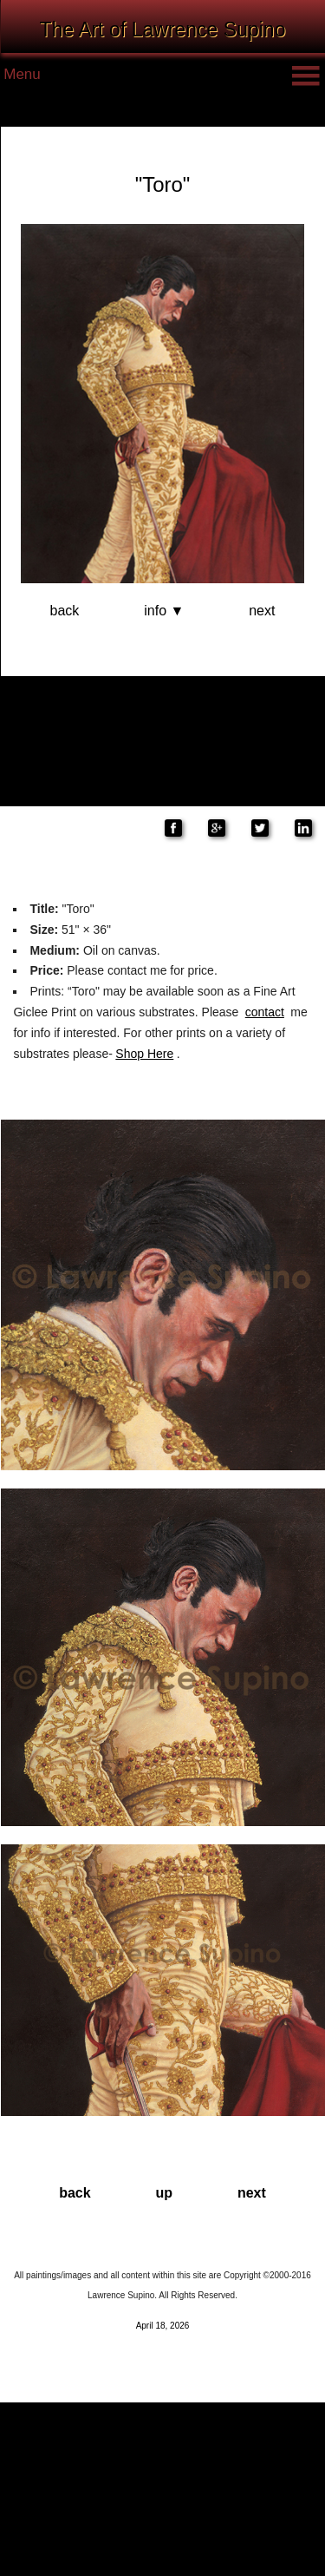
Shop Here (144, 1054)
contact (264, 1012)
